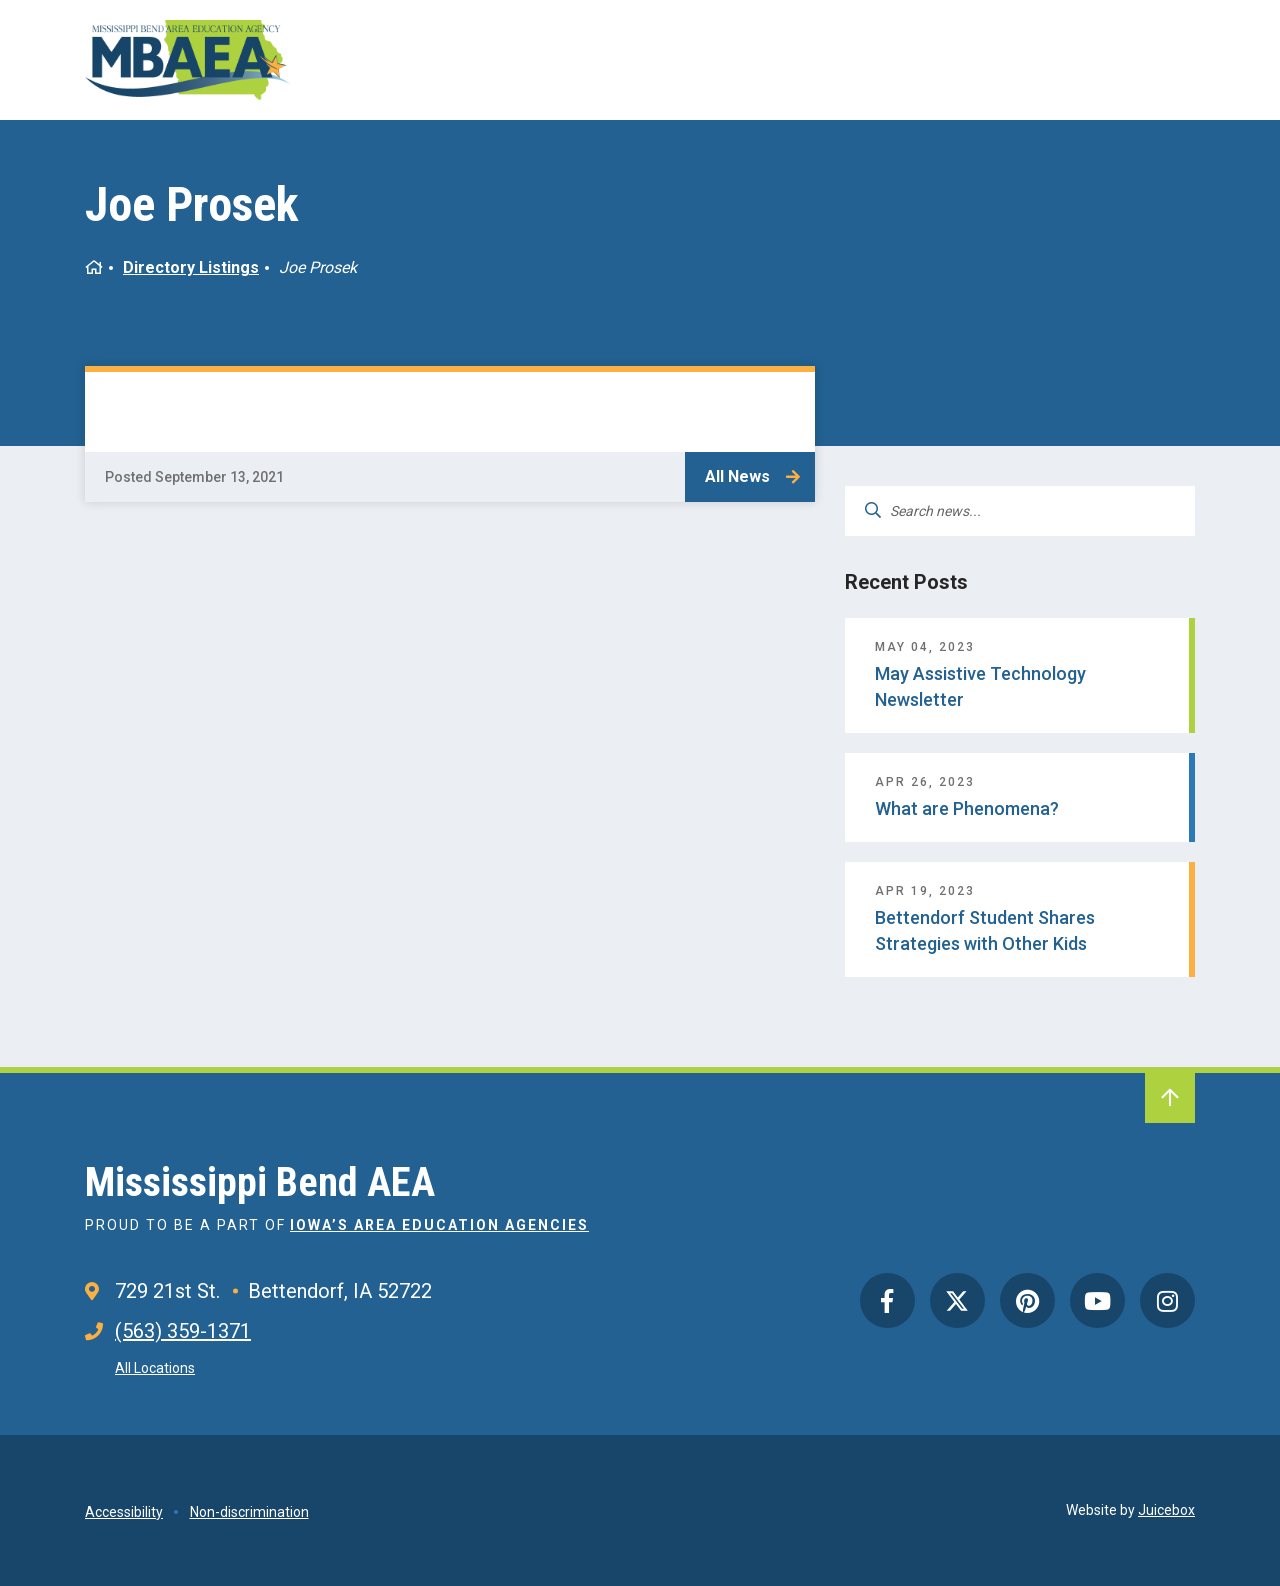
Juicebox (1166, 1510)
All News (737, 476)
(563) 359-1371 (183, 1331)
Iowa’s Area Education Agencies (439, 1225)
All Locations (155, 1368)
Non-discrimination (249, 1512)
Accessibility (124, 1512)
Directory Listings (191, 267)
